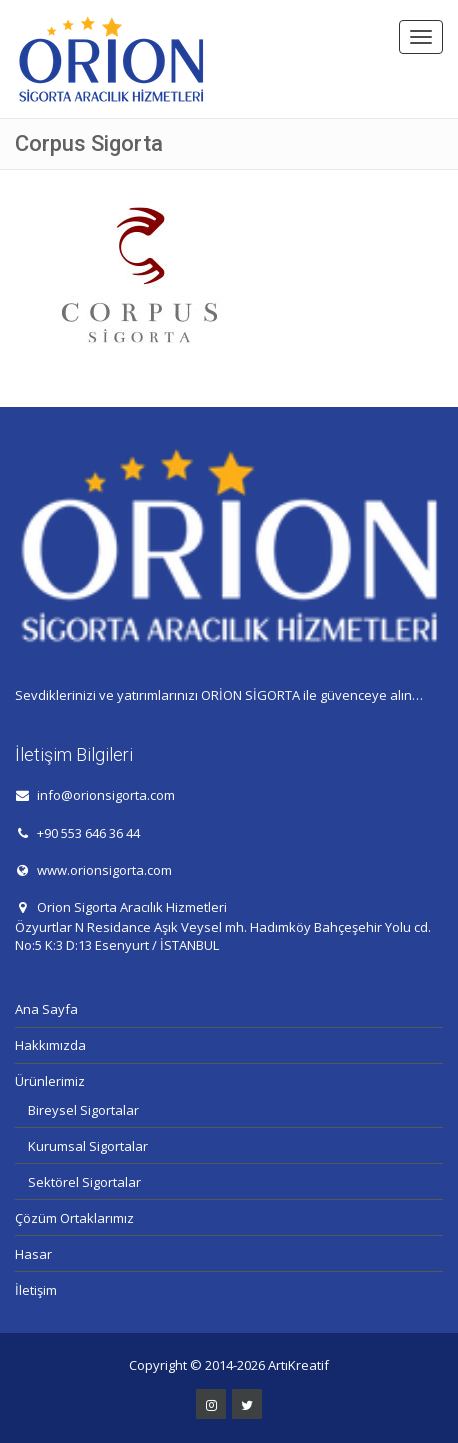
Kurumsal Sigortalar (88, 1146)
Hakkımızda (50, 1045)
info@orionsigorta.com (106, 795)
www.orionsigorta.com (104, 870)
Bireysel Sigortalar (83, 1110)
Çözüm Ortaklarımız (74, 1218)
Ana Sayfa (46, 1009)
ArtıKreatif (298, 1365)
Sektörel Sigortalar (84, 1182)
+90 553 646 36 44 (88, 833)
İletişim (36, 1290)
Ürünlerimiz (50, 1081)
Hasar (33, 1254)
